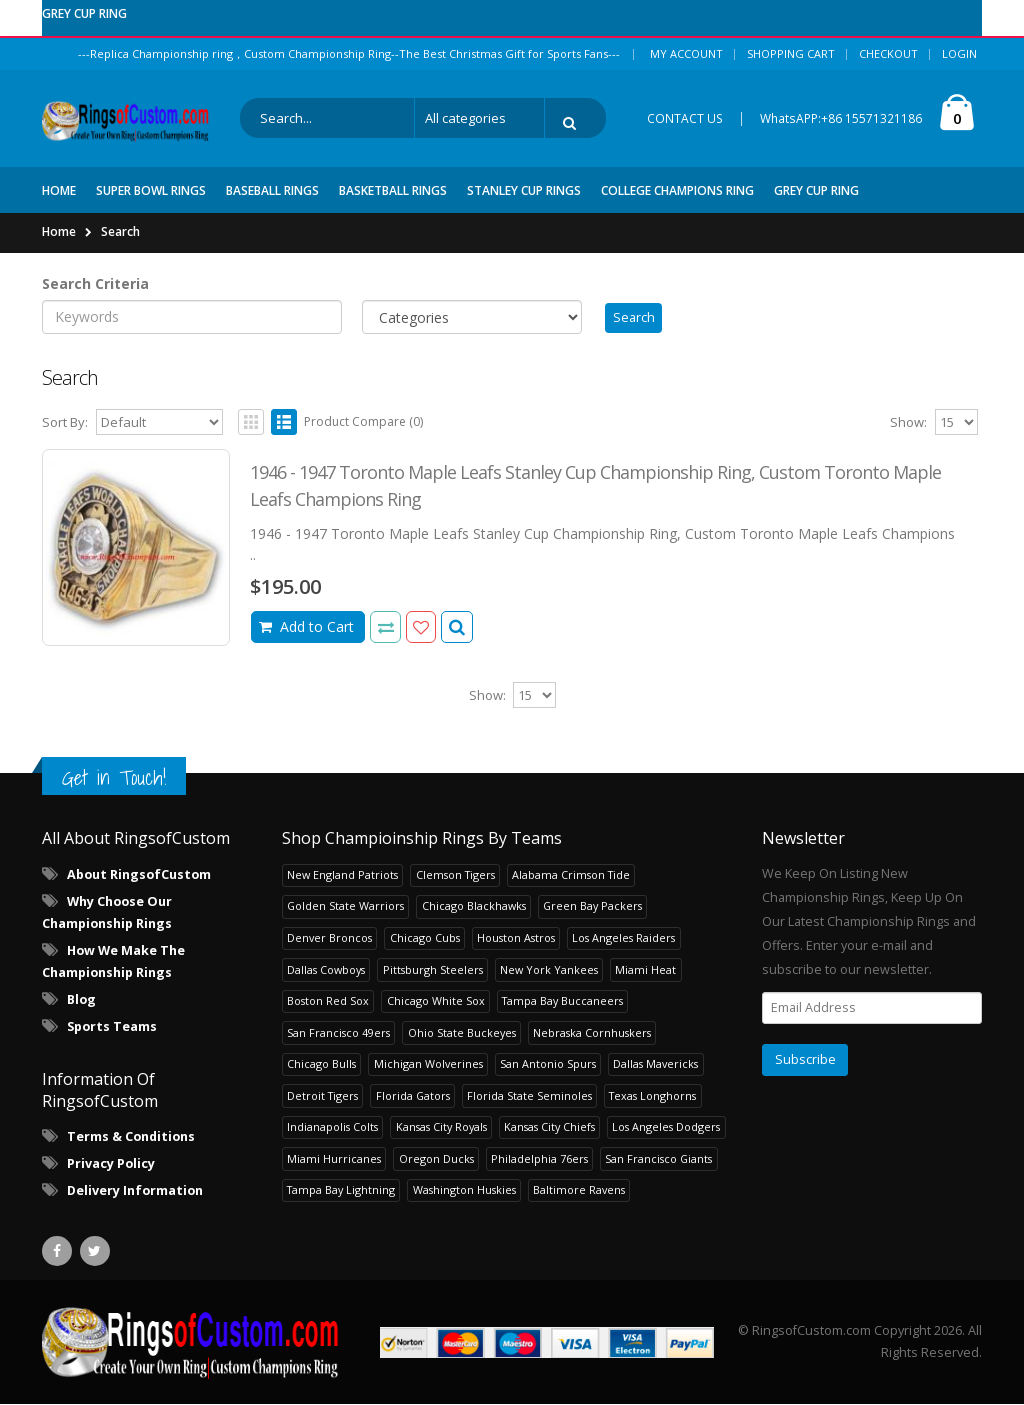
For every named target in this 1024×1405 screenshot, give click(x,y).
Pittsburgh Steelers (433, 969)
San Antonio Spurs (548, 1064)
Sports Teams (112, 1027)
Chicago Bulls (321, 1064)
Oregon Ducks (436, 1159)
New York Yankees (549, 969)
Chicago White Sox (436, 1001)
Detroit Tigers (322, 1096)
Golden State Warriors (345, 906)
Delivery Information (135, 1191)
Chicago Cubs (425, 938)
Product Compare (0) (363, 422)
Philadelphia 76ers (539, 1159)
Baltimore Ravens (579, 1190)
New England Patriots (342, 875)
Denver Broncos (329, 938)
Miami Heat (645, 969)
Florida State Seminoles (529, 1096)
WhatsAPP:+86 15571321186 (841, 117)
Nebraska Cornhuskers (592, 1033)
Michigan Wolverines (428, 1064)
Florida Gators (413, 1096)
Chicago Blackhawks (474, 906)
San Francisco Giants (658, 1159)
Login (959, 53)
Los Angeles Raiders (623, 938)
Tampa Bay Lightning (341, 1190)
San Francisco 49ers (338, 1033)
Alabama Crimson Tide (571, 875)
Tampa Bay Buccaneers (562, 1001)
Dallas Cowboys (326, 969)
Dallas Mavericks (655, 1064)
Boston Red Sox (328, 1001)
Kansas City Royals (441, 1127)
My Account (686, 53)
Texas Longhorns (652, 1096)
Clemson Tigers (455, 875)
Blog (81, 1000)
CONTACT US (685, 117)
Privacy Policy (111, 1164)
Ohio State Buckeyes (462, 1033)
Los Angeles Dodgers (666, 1127)
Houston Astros (516, 938)
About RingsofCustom (139, 875)
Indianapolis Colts (332, 1127)
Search (120, 230)
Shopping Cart (791, 53)
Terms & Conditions (131, 1137)
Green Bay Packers (592, 906)
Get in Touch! (114, 778)
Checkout (888, 53)
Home (59, 230)
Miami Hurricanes (334, 1159)
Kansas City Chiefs (549, 1127)
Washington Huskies (464, 1190)
